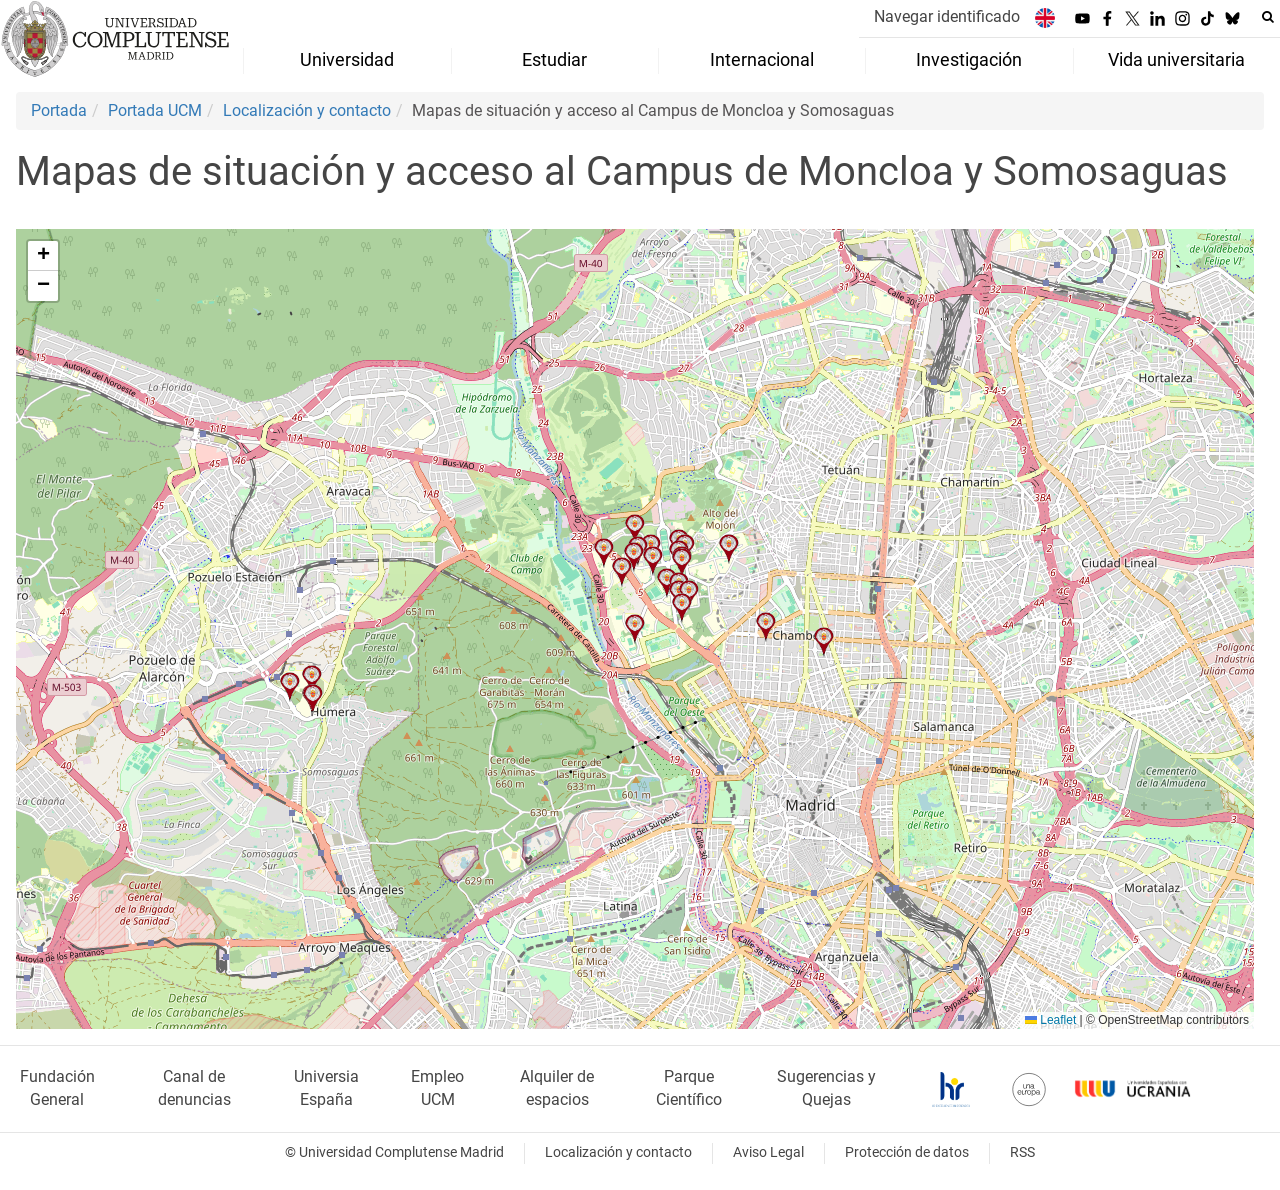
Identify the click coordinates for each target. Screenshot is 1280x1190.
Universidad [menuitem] (347, 60)
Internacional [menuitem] (762, 60)
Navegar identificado (947, 16)
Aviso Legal (768, 1152)
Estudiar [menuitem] (554, 60)
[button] (635, 629)
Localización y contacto (307, 110)
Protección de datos (907, 1152)
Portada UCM (155, 110)
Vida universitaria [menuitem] (1176, 60)
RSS (1022, 1152)
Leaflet (1050, 1020)
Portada (59, 110)
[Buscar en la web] (1268, 17)
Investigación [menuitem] (969, 60)
